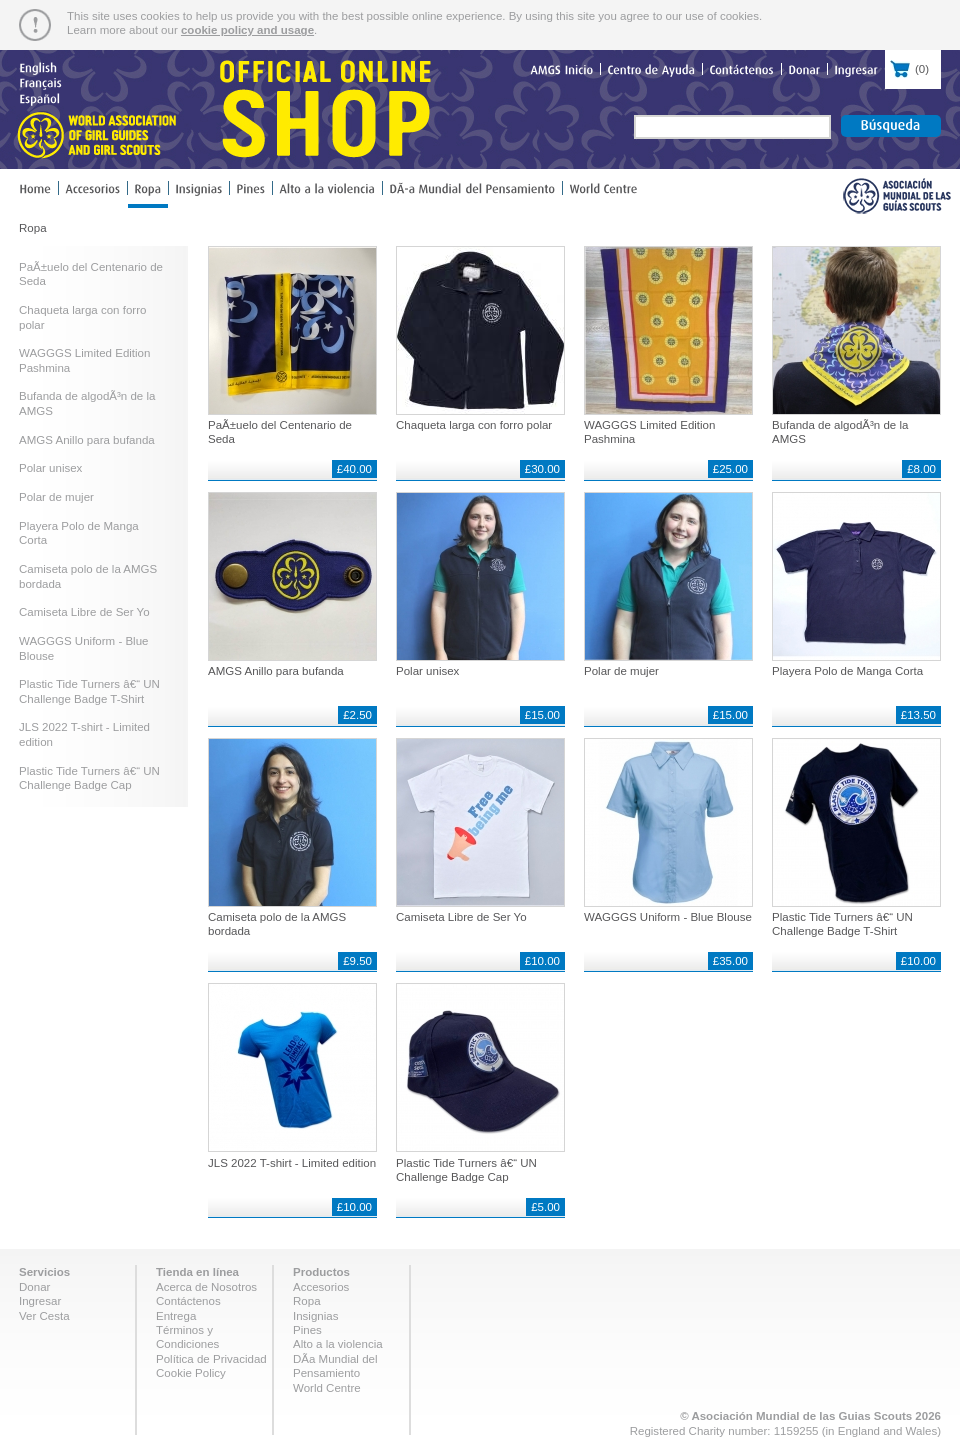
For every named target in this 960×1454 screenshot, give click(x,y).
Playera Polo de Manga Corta (847, 671)
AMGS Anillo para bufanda (87, 440)
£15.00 (542, 715)
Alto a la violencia (338, 1344)
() (913, 67)
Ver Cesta (44, 1316)
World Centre (327, 1388)
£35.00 (730, 961)
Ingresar (40, 1301)
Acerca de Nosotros (206, 1287)
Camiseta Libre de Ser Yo (84, 612)
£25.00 (730, 469)
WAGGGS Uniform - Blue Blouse (668, 917)
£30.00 (542, 469)
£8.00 (921, 469)
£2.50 (357, 715)
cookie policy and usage (247, 30)
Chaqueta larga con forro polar (474, 425)
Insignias (315, 1316)
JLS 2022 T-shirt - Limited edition (292, 1163)
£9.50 (357, 961)
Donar (34, 1287)
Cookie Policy (191, 1373)
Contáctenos (188, 1301)
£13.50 (918, 715)
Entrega (176, 1316)
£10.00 (542, 961)
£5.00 (545, 1207)
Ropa (307, 1301)
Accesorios (321, 1287)
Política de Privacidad (211, 1359)
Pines (307, 1330)
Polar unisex (50, 468)
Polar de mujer (56, 497)
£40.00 (354, 469)
